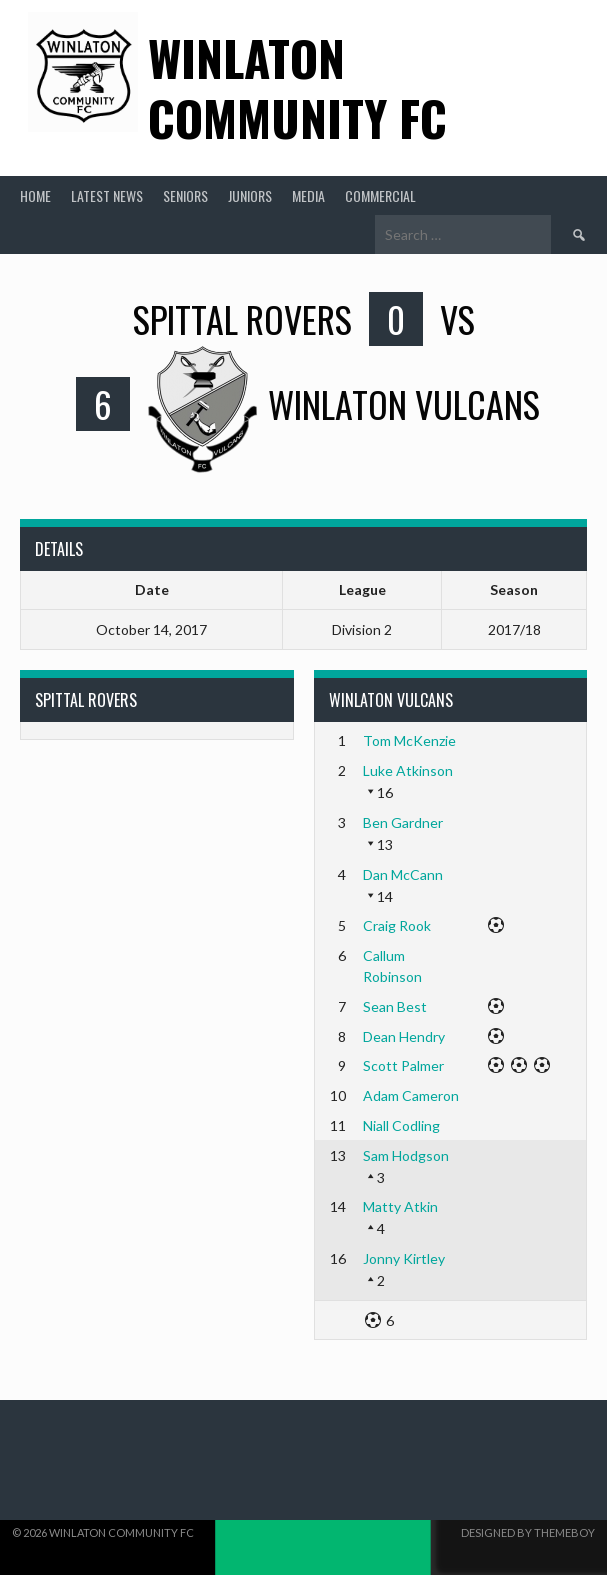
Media (308, 195)
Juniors (250, 195)
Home (35, 195)
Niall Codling (401, 1125)
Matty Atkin (400, 1206)
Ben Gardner (403, 822)
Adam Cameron (411, 1095)
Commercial (380, 195)
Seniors (185, 195)
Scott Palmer (403, 1065)
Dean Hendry (404, 1036)
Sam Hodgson (406, 1155)
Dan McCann (403, 874)
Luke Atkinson (408, 770)
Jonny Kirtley (404, 1258)
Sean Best (395, 1006)
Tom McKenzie (409, 740)
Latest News (107, 195)
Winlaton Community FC (297, 87)
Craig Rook (397, 925)
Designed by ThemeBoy (528, 1532)
